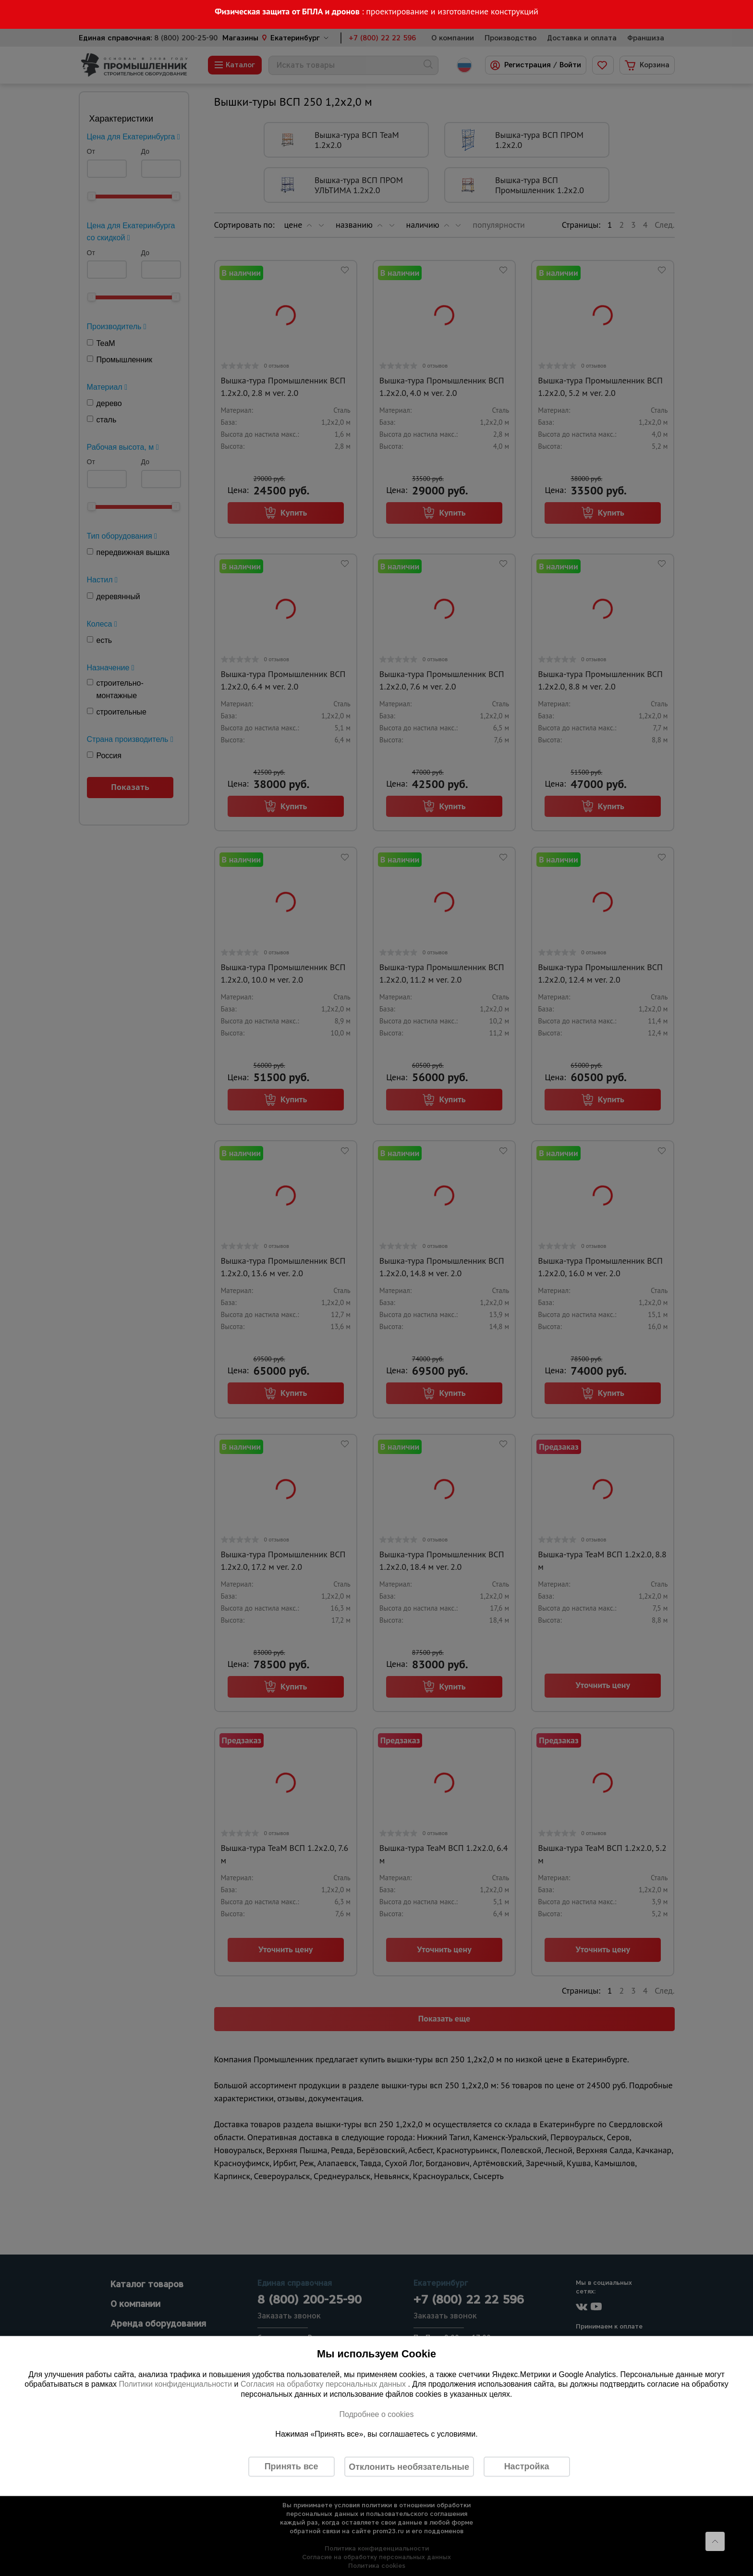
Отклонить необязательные (409, 2466)
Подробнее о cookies (376, 2414)
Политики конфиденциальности (175, 2384)
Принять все (291, 2466)
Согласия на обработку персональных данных (324, 2384)
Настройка (526, 2466)
